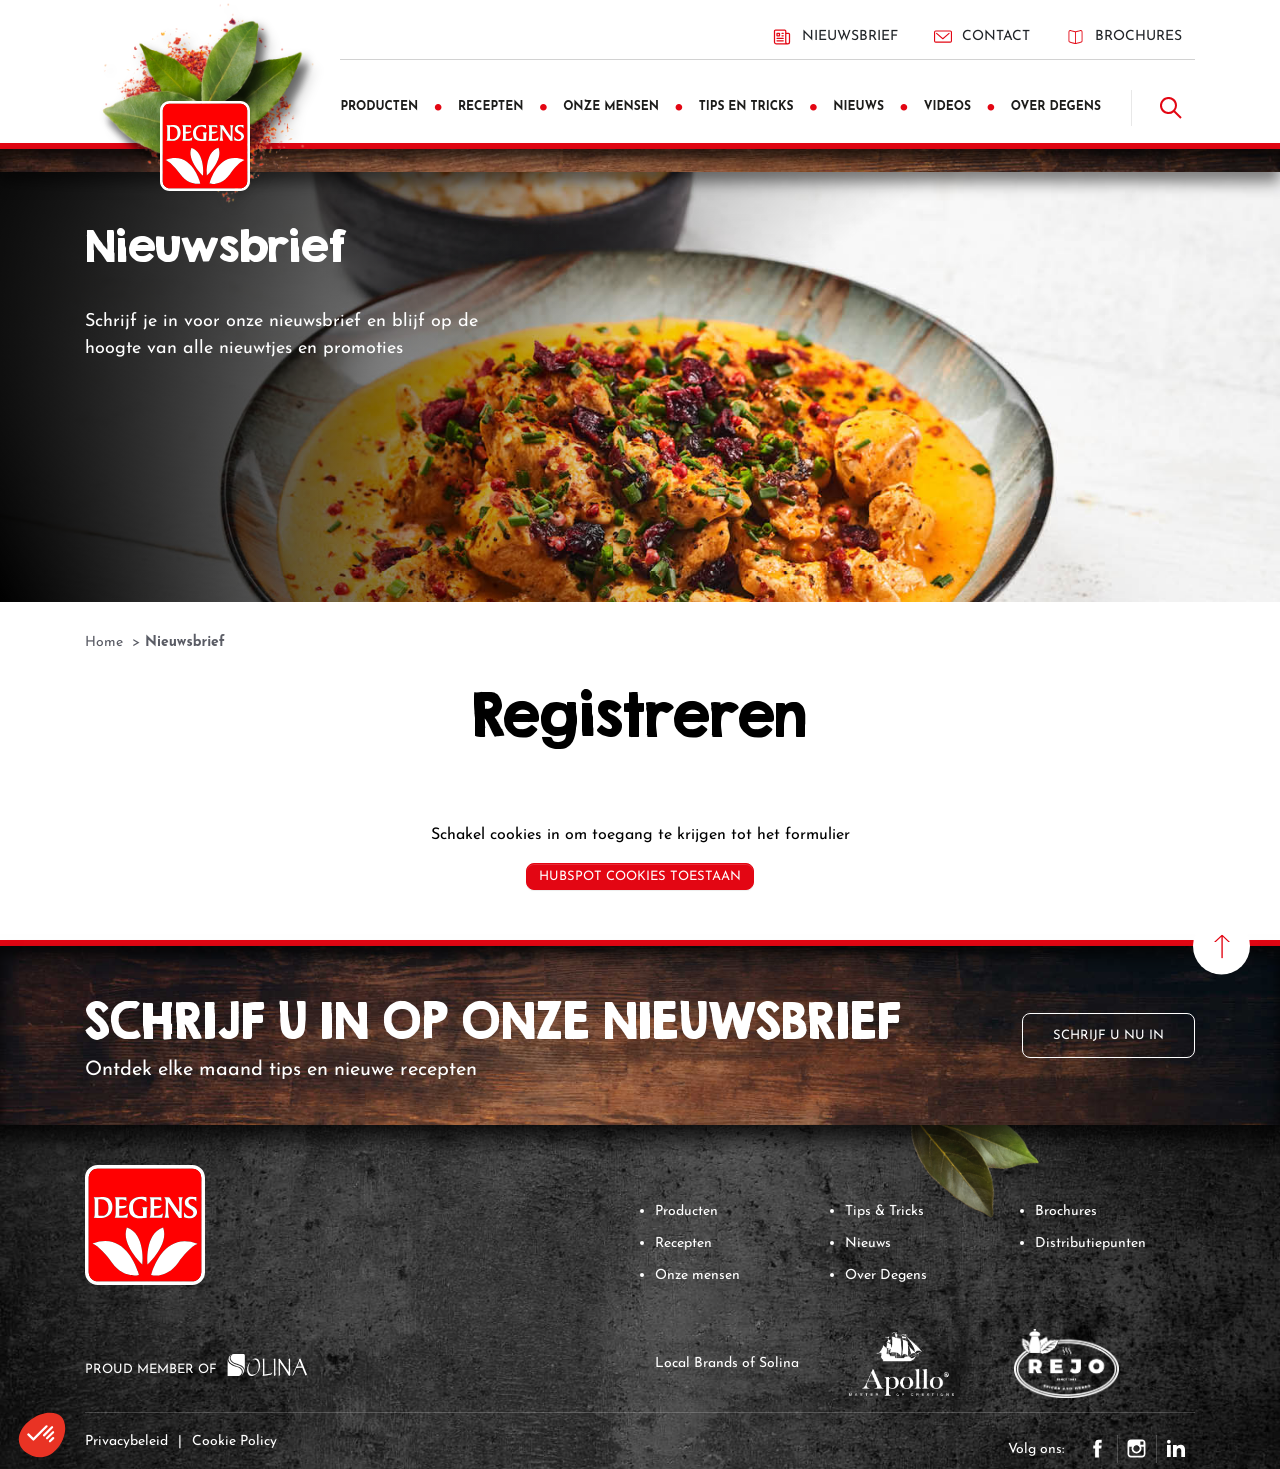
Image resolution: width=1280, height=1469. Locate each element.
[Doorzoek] (1171, 108)
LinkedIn (1176, 1449)
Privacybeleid (126, 1441)
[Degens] (205, 146)
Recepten (683, 1243)
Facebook (1098, 1449)
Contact (982, 36)
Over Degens (886, 1275)
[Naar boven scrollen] (1221, 946)
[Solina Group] (267, 1364)
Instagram (1137, 1449)
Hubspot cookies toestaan (640, 876)
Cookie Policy (234, 1441)
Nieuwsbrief (835, 37)
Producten (686, 1211)
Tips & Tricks (884, 1211)
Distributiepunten (1090, 1243)
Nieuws (868, 1243)
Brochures (1124, 36)
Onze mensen (697, 1275)
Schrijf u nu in (1108, 1035)
